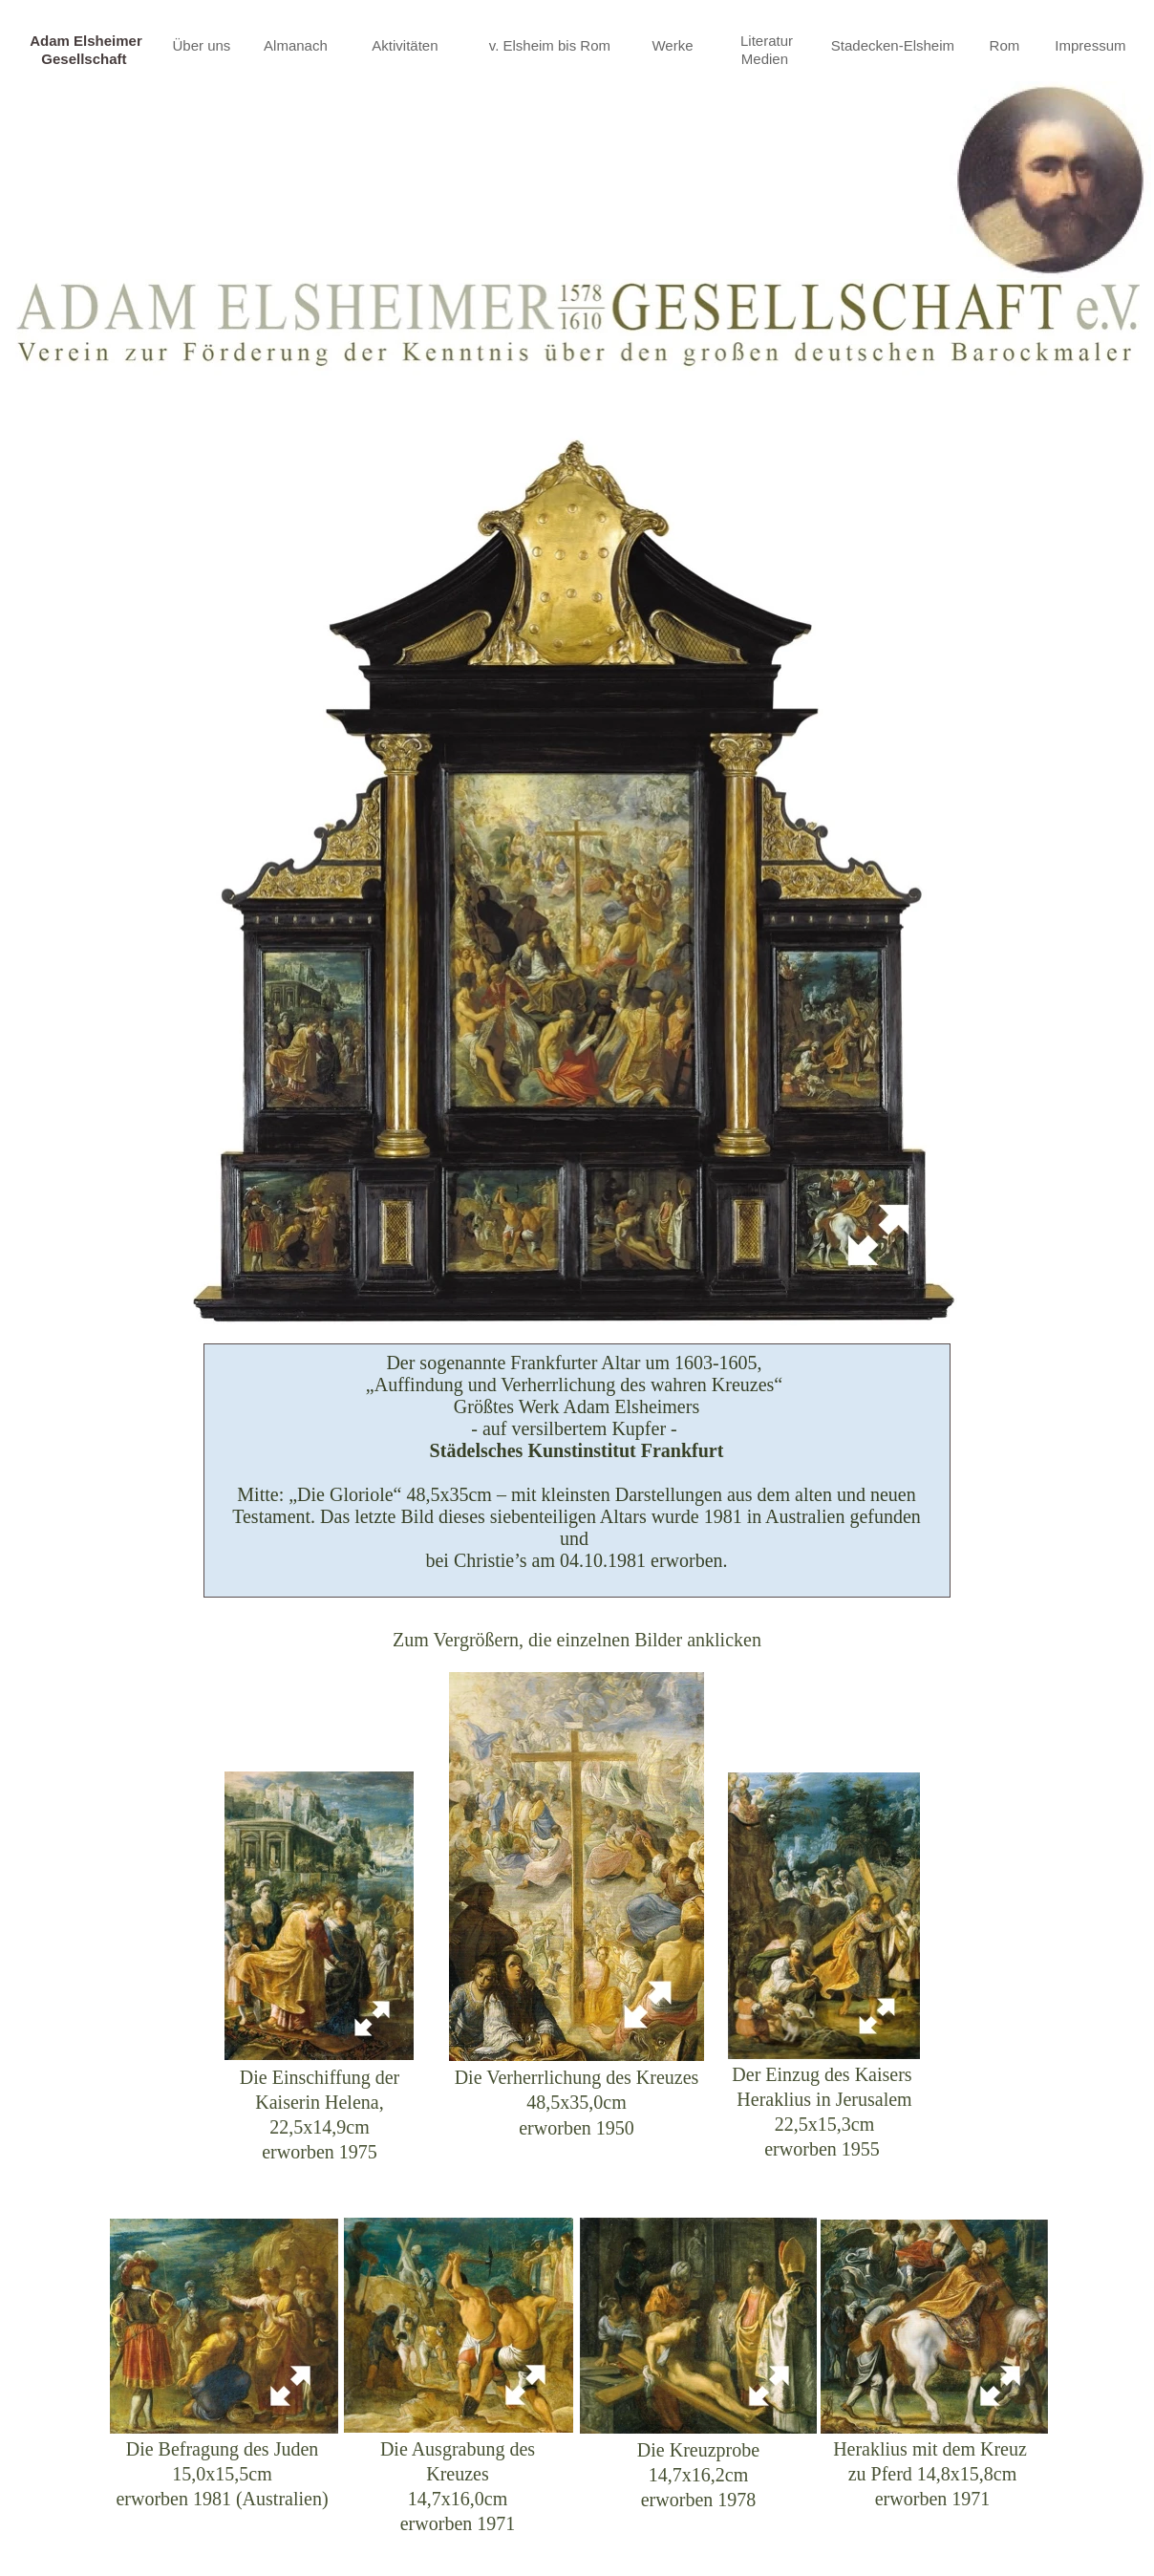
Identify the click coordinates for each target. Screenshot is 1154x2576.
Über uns (203, 45)
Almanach (297, 45)
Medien (766, 59)
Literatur (766, 40)
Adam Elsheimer (86, 40)
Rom (1007, 45)
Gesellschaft (85, 59)
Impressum (1092, 45)
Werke (672, 45)
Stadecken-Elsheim (894, 45)
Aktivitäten (406, 45)
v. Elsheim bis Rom (551, 45)
